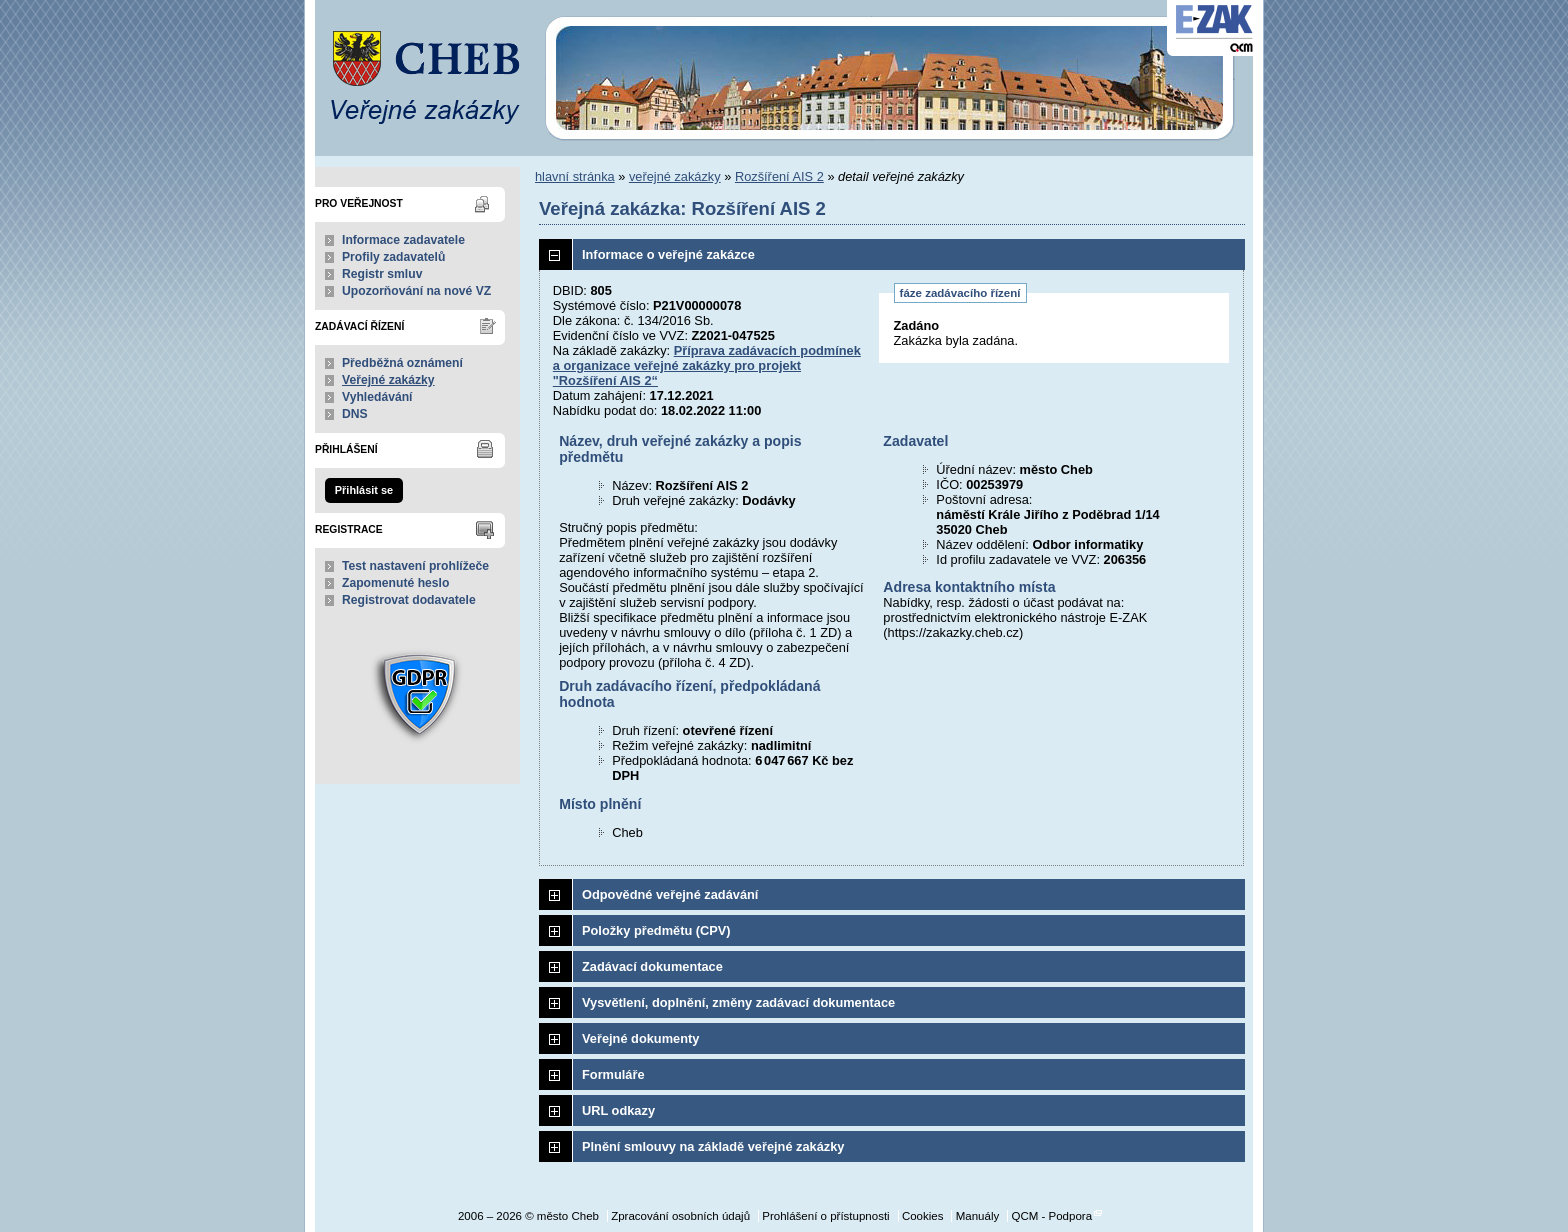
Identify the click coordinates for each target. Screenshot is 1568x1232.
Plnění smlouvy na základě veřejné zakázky (713, 1146)
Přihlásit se (364, 490)
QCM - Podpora (1051, 1216)
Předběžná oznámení (402, 363)
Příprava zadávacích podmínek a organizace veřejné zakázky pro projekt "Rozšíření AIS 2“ (707, 365)
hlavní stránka (575, 176)
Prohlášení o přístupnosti (825, 1216)
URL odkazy (618, 1110)
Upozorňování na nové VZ (416, 291)
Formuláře (613, 1074)
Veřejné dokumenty (640, 1038)
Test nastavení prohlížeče (415, 566)
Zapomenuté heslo (395, 583)
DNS (355, 414)
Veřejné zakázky (388, 380)
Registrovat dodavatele (409, 600)
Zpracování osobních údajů (680, 1216)
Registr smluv (382, 274)
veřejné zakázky (675, 176)
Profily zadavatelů (393, 257)
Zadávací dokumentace (652, 966)
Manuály (978, 1216)
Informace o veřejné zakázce (668, 254)
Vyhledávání (377, 397)
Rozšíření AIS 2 (779, 176)
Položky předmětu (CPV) (656, 930)
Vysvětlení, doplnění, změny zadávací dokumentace (738, 1002)
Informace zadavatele (403, 240)
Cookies (923, 1216)
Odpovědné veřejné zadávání (670, 894)
